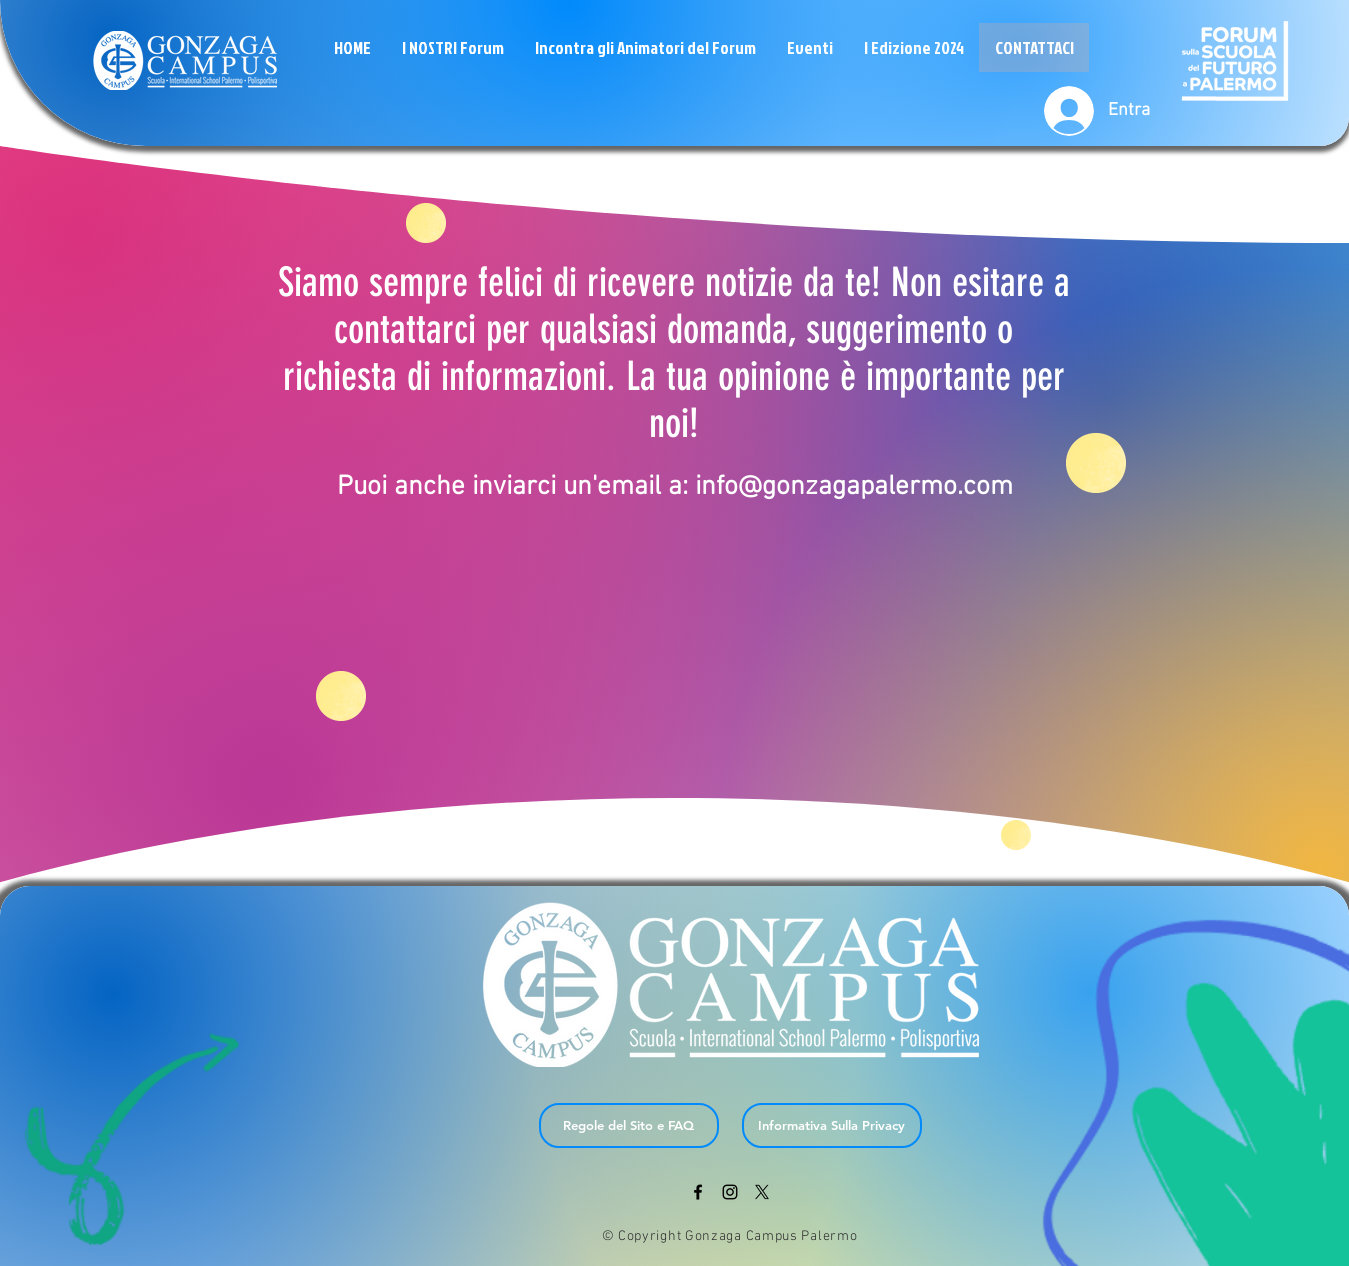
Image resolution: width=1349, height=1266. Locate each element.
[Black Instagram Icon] (730, 1192)
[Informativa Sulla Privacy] (832, 1125)
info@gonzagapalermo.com (854, 487)
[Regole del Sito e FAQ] (629, 1125)
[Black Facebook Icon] (698, 1192)
